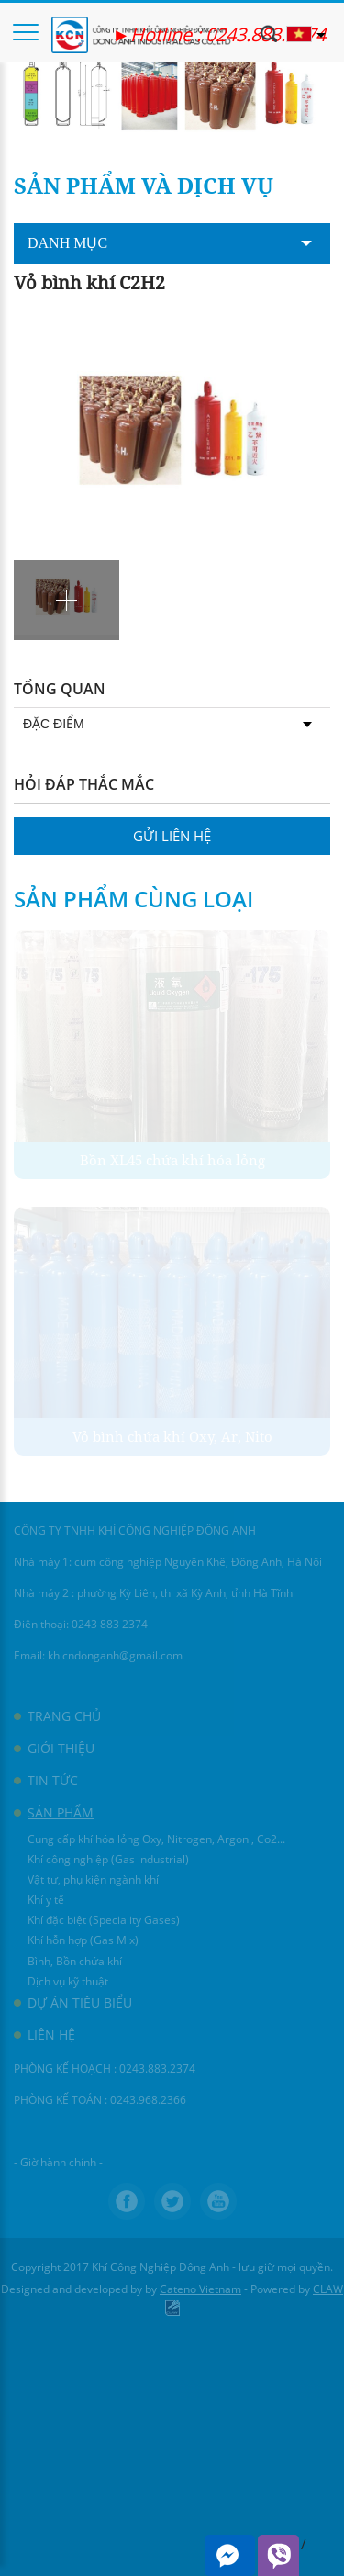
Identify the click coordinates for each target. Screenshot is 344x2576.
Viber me (278, 2555)
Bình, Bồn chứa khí (75, 1961)
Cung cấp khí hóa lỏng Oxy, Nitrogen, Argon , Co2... (156, 1839)
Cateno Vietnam (200, 2289)
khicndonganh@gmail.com (115, 1655)
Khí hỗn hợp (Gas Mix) (83, 1940)
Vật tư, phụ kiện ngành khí (93, 1879)
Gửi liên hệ (172, 836)
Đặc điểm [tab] (167, 723)
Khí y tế (46, 1899)
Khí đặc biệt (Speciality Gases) (104, 1920)
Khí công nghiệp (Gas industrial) (108, 1859)
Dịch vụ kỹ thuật (68, 1981)
